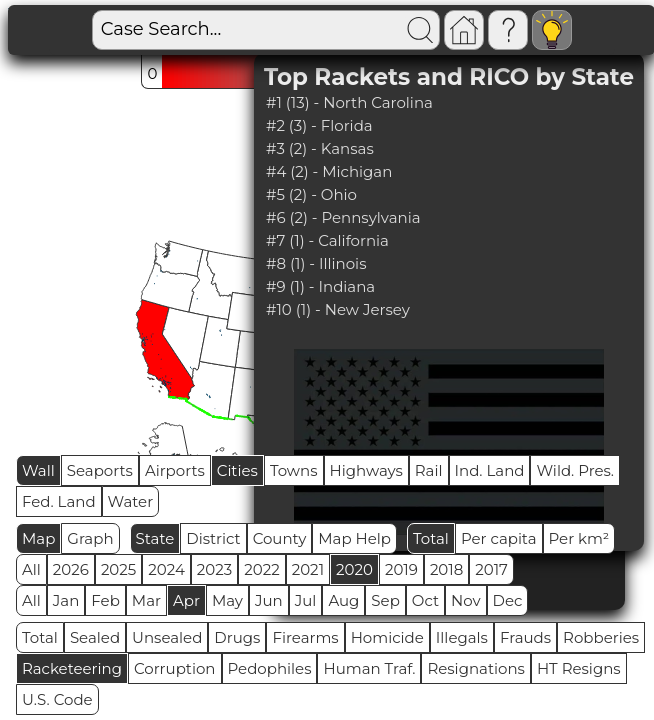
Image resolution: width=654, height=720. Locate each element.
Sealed (95, 637)
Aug (343, 600)
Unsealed (167, 637)
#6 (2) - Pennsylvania (343, 217)
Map (38, 538)
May (227, 600)
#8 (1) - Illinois (316, 263)
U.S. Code (57, 699)
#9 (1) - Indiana (320, 286)
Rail (429, 470)
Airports (175, 470)
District (213, 538)
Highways (366, 470)
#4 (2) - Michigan (329, 171)
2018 (446, 569)
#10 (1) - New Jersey (338, 309)
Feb (105, 600)
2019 (401, 569)
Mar (146, 600)
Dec (508, 600)
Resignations (476, 668)
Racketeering (72, 668)
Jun (269, 600)
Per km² (579, 538)
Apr (186, 600)
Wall (38, 470)
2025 (118, 569)
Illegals (462, 637)
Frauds (525, 637)
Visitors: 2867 (573, 30)
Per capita (499, 538)
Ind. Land (490, 470)
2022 (261, 569)
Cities (237, 470)
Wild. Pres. (575, 470)
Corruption (175, 668)
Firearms (305, 637)
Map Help (354, 538)
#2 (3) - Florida (319, 125)
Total (431, 538)
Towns (294, 470)
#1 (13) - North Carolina (349, 102)
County (280, 538)
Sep (385, 600)
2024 (166, 569)
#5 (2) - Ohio (311, 194)
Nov (466, 600)
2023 (214, 569)
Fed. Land (59, 501)
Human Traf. (369, 668)
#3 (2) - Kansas (320, 148)
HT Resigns (579, 668)
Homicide (387, 637)
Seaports (100, 470)
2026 (71, 569)
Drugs (237, 637)
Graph (90, 538)
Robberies (601, 637)
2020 (354, 569)
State (155, 538)
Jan (66, 600)
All (31, 569)
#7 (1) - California (327, 240)
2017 (491, 569)
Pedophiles (270, 668)
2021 (308, 569)
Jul (306, 600)
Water (131, 501)
